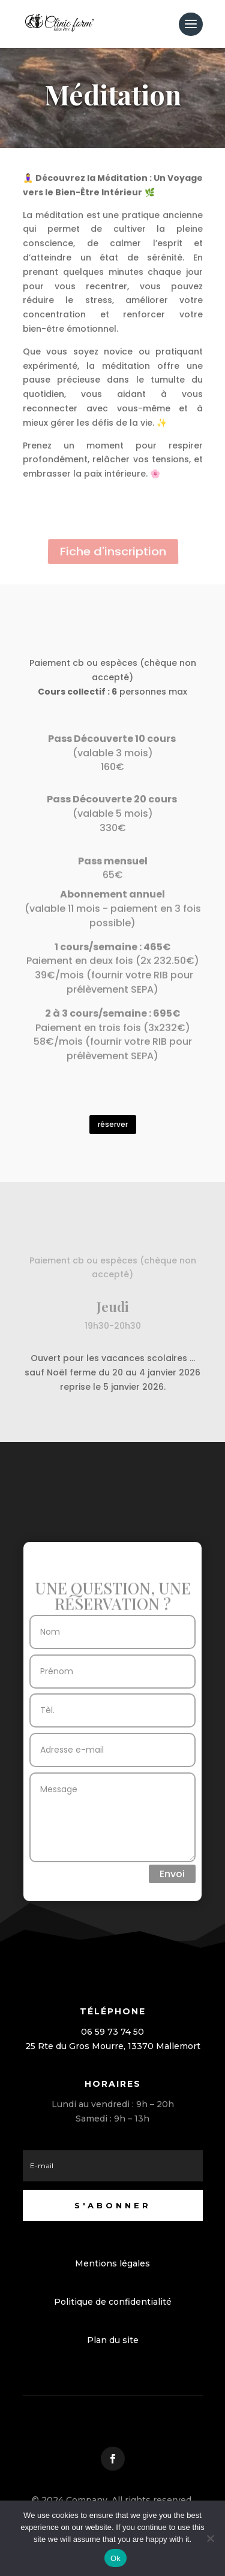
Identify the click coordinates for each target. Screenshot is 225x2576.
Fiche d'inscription (112, 551)
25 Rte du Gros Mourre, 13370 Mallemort (112, 2046)
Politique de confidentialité (113, 2301)
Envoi (172, 1874)
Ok (115, 2558)
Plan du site (113, 2340)
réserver (113, 1124)
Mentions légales (112, 2263)
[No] (210, 2538)
